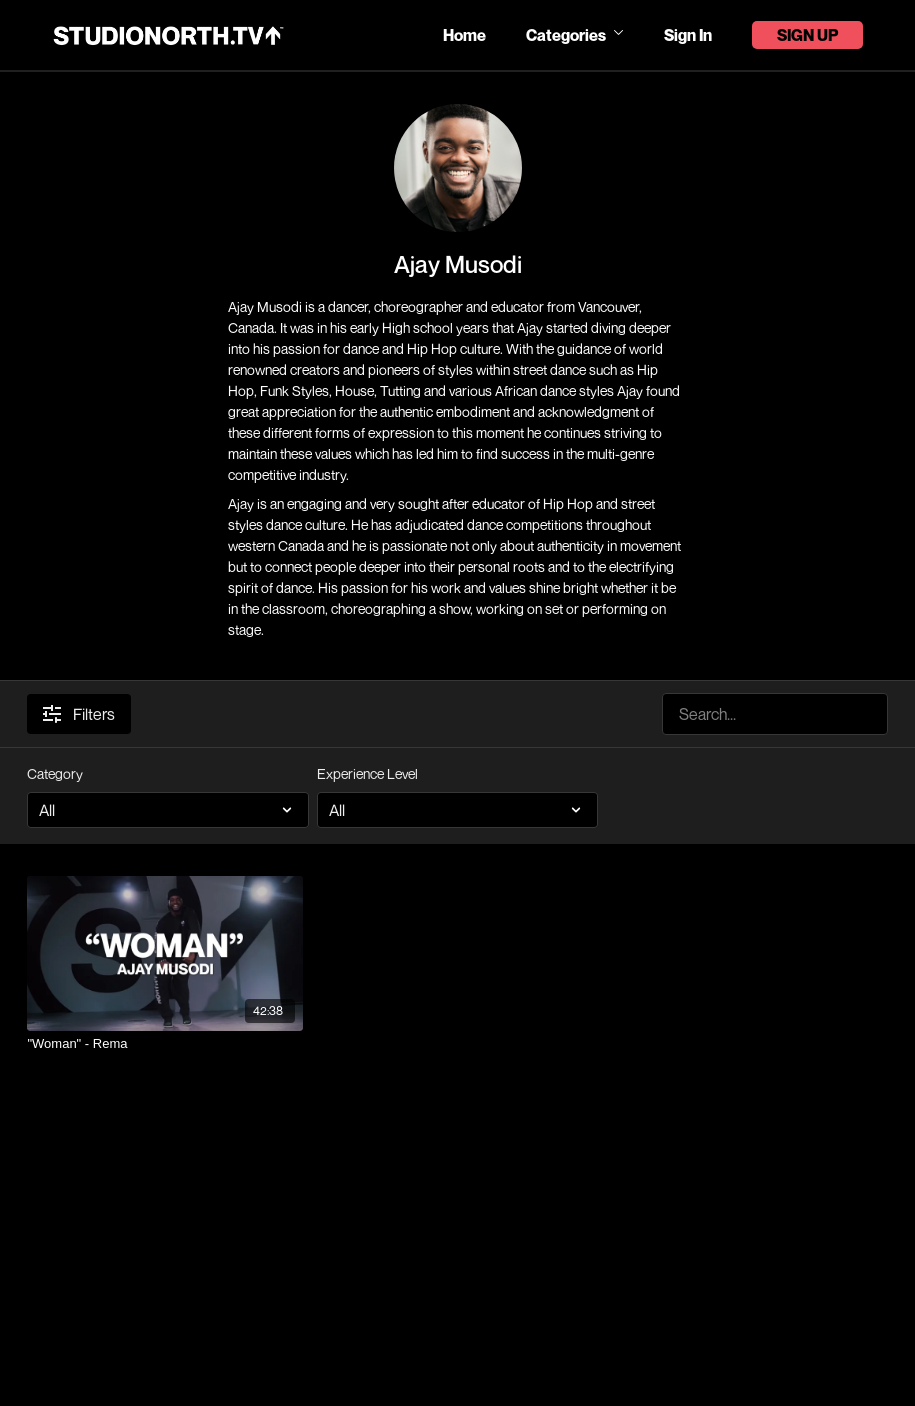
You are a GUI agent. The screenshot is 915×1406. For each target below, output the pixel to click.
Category (55, 773)
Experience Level (367, 773)
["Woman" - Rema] (165, 1044)
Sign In (688, 35)
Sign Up (807, 35)
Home (464, 35)
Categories (575, 35)
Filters (79, 714)
